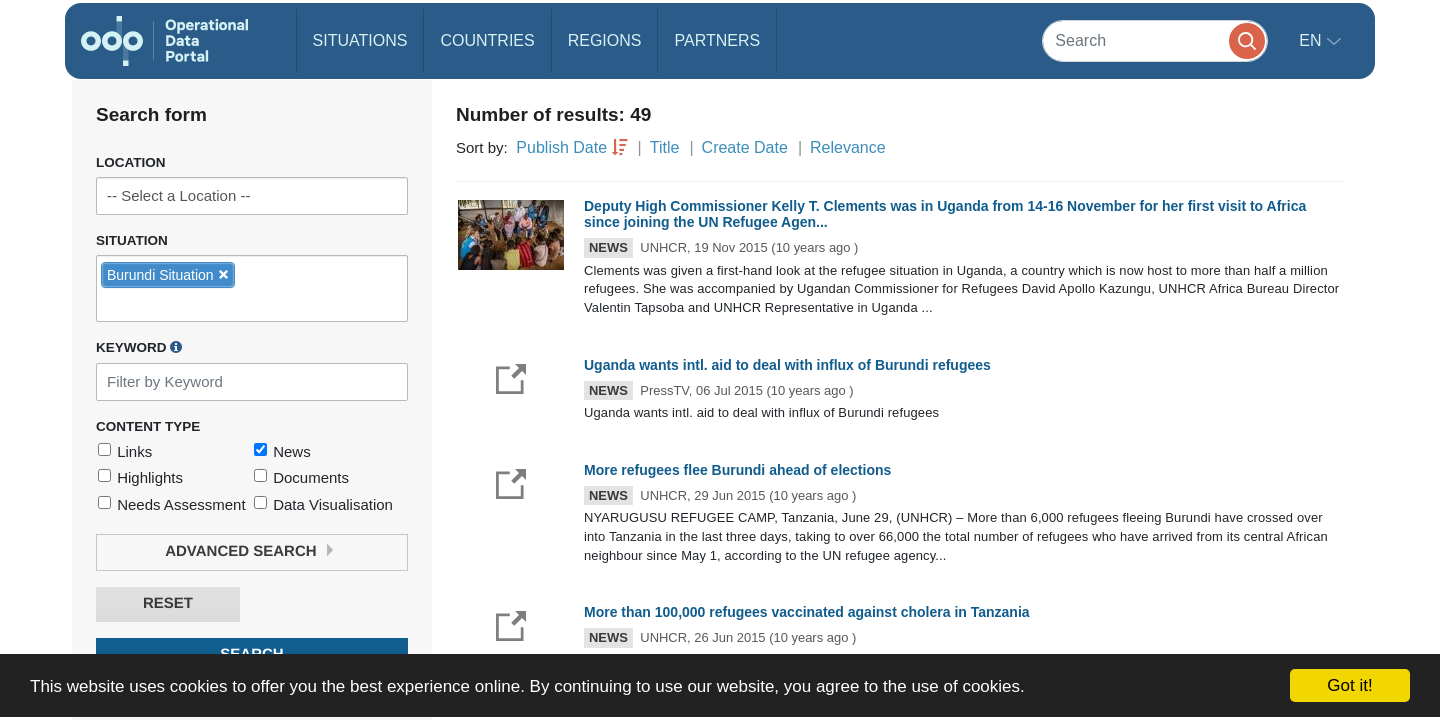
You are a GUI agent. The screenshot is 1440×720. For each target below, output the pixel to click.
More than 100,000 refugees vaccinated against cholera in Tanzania (807, 612)
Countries (487, 40)
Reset (168, 603)
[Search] (1155, 40)
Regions (605, 40)
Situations (360, 40)
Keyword (139, 347)
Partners (717, 40)
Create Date (745, 147)
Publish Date (561, 147)
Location (131, 162)
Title (665, 147)
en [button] (1312, 40)
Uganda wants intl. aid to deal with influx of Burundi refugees (787, 365)
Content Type (148, 426)
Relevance (848, 147)
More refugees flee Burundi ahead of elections (737, 470)
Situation (132, 240)
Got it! (1349, 685)
